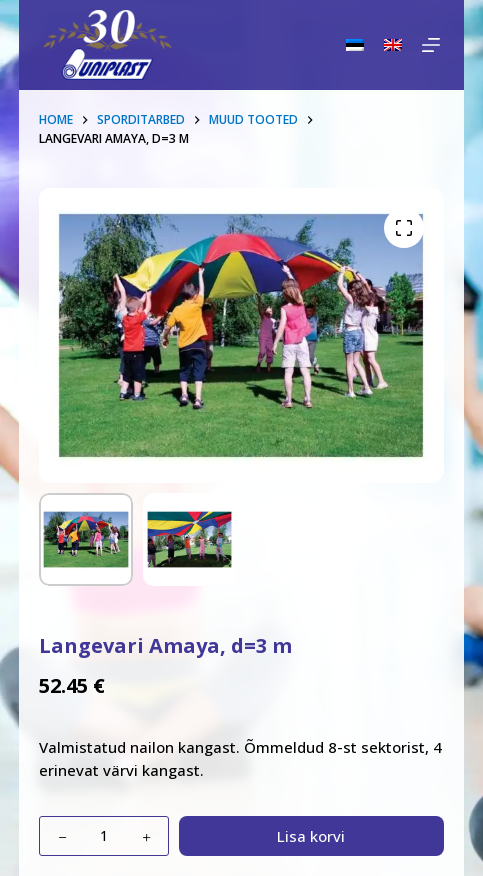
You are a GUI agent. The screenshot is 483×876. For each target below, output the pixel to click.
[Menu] (431, 45)
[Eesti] (355, 45)
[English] (393, 45)
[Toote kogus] (104, 836)
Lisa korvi (311, 836)
